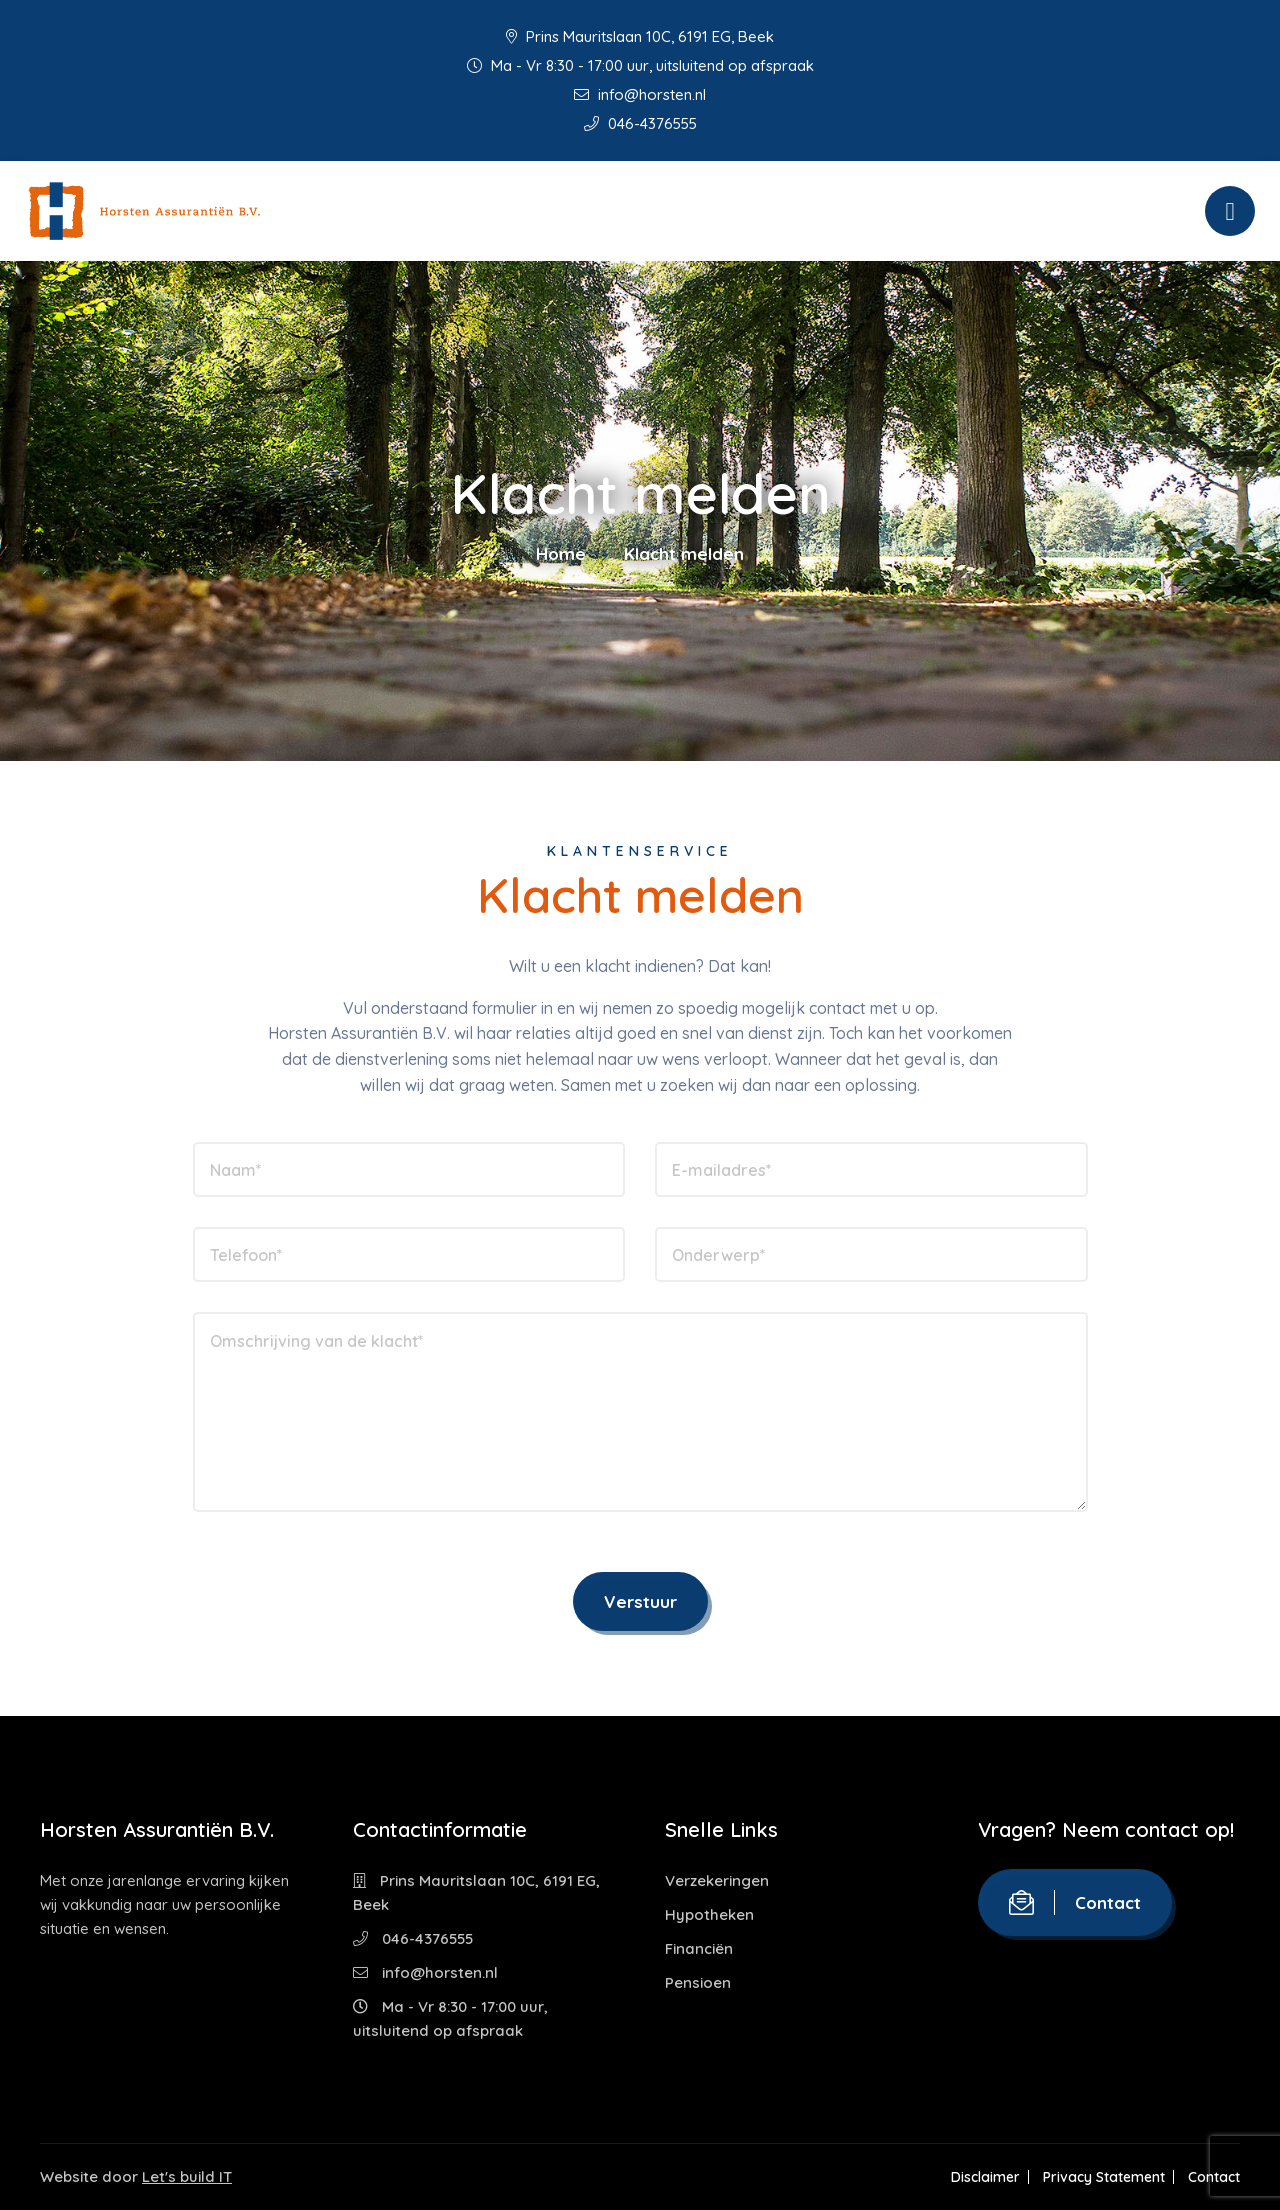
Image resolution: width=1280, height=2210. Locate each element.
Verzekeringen (717, 1880)
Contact (1075, 1902)
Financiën (699, 1948)
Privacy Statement (1103, 2177)
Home (561, 553)
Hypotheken (709, 1914)
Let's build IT (187, 2176)
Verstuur (640, 1601)
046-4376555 (640, 123)
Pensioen (698, 1982)
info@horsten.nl (640, 94)
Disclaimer (983, 2177)
